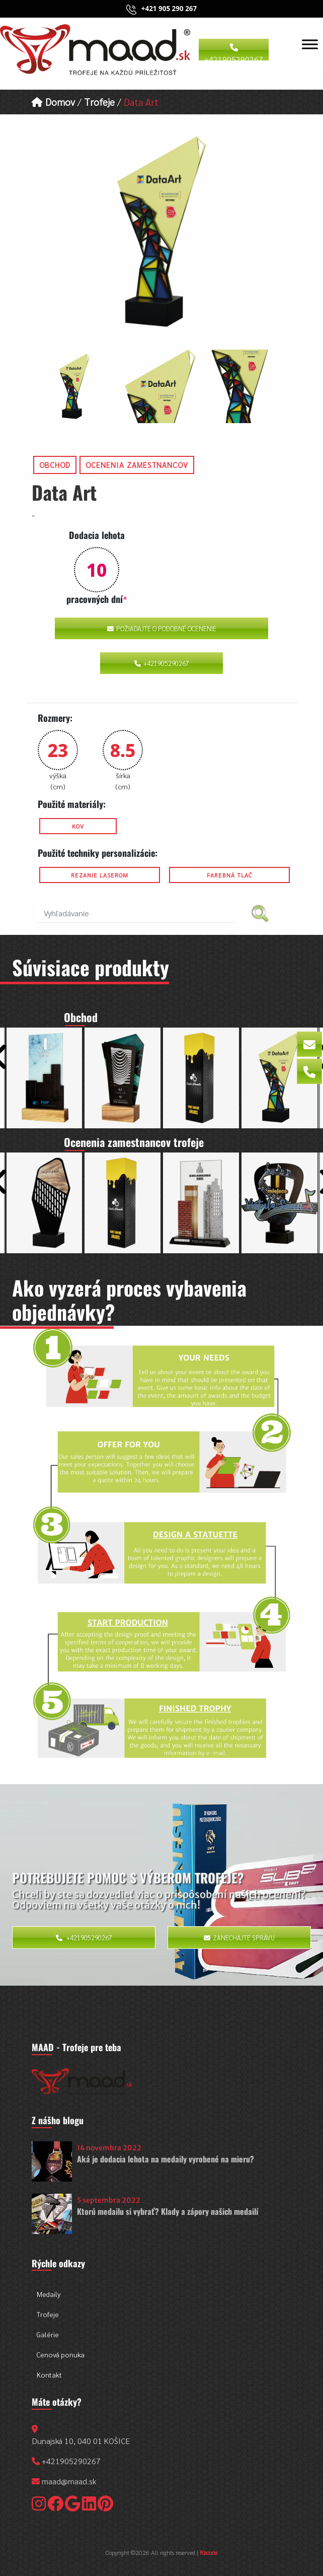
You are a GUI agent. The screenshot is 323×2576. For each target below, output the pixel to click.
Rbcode (208, 2552)
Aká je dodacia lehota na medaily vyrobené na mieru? (165, 2159)
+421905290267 (233, 52)
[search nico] (137, 913)
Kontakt (49, 2374)
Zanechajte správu (239, 1937)
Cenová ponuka (61, 2354)
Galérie (48, 2334)
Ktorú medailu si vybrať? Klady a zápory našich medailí (167, 2211)
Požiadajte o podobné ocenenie (161, 628)
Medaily (48, 2293)
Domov (53, 101)
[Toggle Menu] (310, 44)
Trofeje (99, 101)
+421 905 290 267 (169, 8)
